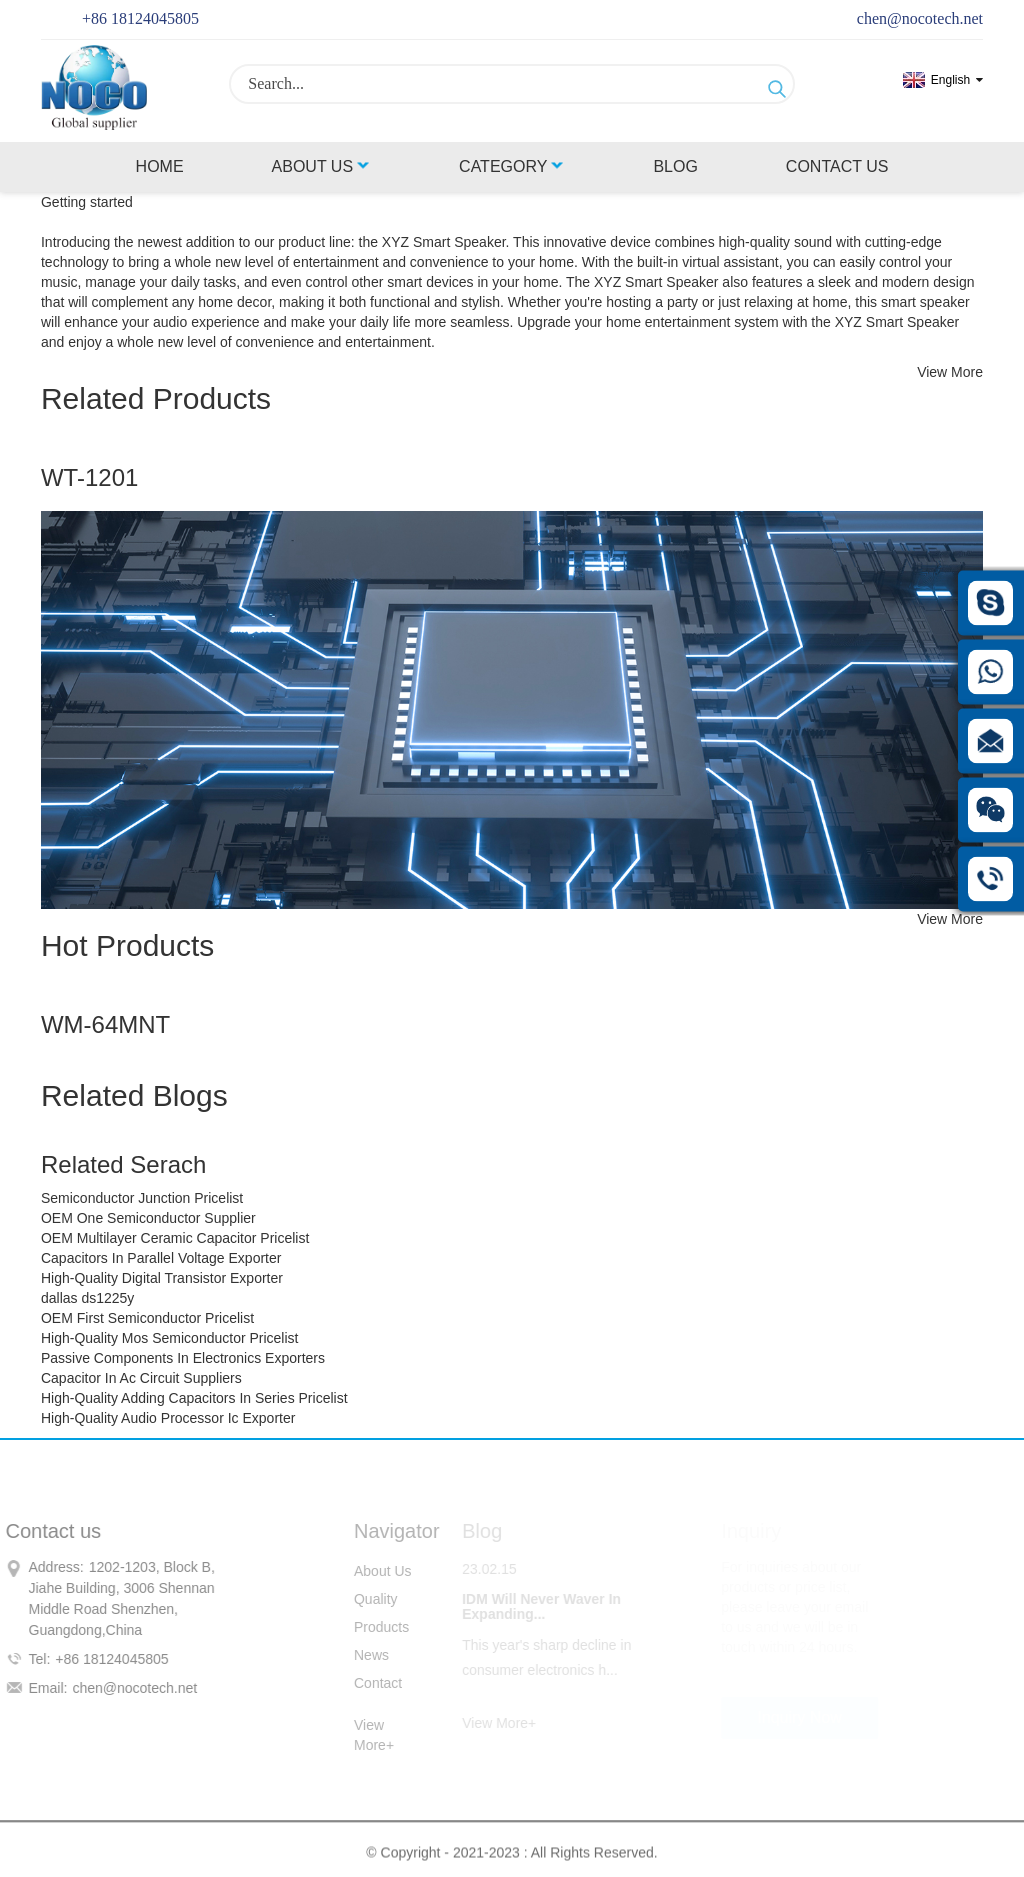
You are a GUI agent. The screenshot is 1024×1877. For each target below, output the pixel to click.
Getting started (87, 202)
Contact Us (837, 166)
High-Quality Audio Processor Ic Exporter (168, 1418)
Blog (675, 166)
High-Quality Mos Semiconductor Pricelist (170, 1338)
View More (950, 372)
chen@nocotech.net (920, 18)
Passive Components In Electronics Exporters (183, 1358)
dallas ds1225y (87, 1298)
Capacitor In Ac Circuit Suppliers (141, 1378)
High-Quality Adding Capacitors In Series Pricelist (194, 1398)
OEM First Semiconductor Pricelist (147, 1318)
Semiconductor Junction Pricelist (142, 1198)
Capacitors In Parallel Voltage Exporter (161, 1258)
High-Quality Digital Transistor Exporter (162, 1278)
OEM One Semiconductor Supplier (148, 1218)
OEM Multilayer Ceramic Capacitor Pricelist (175, 1238)
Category (512, 166)
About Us (322, 166)
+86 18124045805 (140, 18)
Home (160, 166)
